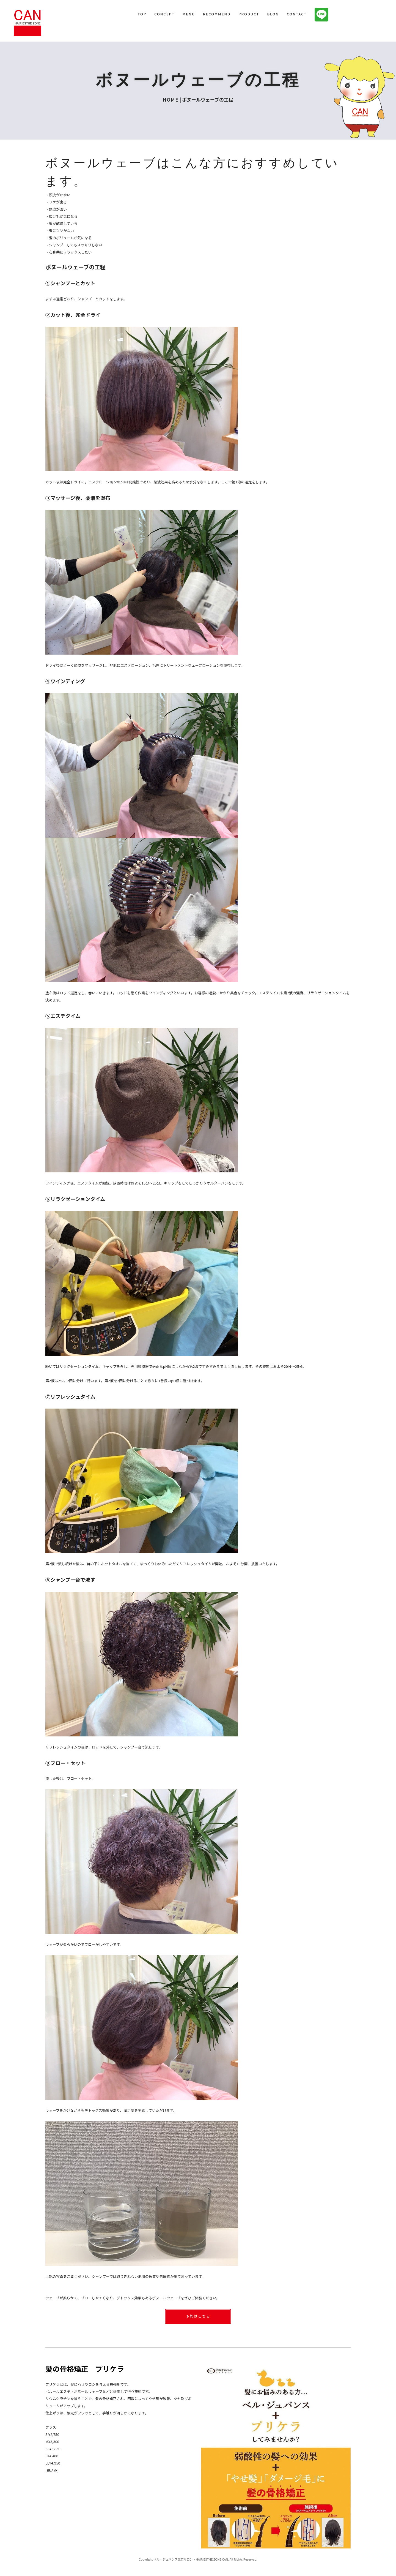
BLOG (273, 14)
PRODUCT (248, 14)
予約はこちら (198, 2316)
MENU (189, 14)
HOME (171, 99)
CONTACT (297, 14)
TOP (142, 14)
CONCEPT (164, 14)
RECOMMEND (216, 14)
